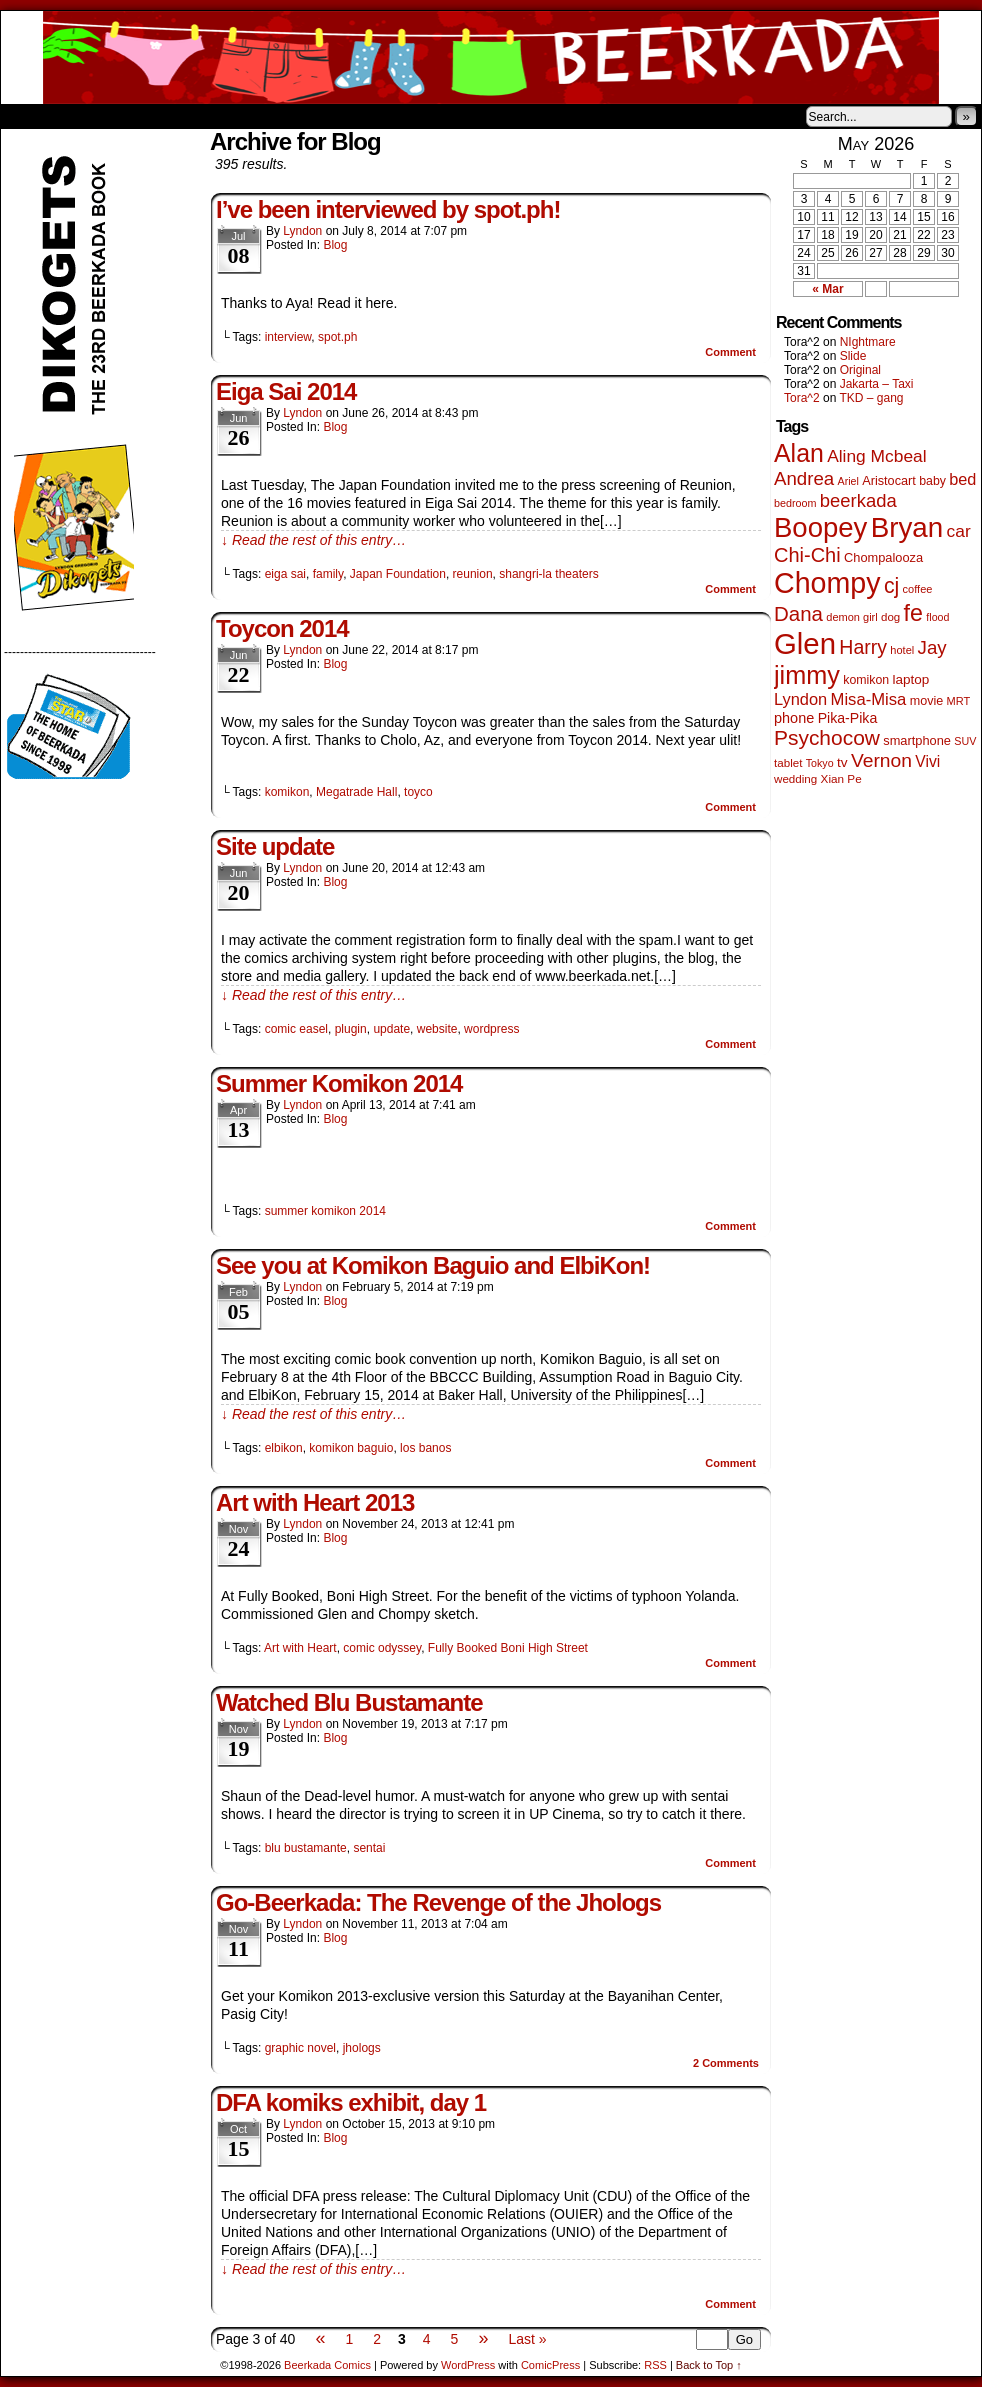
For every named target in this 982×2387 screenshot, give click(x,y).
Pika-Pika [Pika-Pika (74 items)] (848, 718)
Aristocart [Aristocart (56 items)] (889, 481)
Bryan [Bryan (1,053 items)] (907, 527)
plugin (351, 1029)
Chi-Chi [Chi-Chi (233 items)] (807, 555)
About (88, 116)
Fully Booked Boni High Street (508, 1648)
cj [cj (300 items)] (891, 586)
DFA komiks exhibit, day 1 (351, 2102)
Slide (853, 356)
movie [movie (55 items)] (927, 701)
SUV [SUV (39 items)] (965, 741)
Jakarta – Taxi (877, 384)
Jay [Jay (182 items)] (932, 647)
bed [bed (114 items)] (962, 479)
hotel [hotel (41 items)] (902, 650)
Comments (726, 2063)
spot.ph (337, 337)
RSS (655, 2365)
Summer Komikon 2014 (339, 1083)
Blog (335, 245)
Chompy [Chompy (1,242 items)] (827, 583)
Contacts (226, 116)
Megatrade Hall (356, 792)
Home (29, 116)
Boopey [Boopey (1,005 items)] (820, 527)
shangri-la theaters (548, 574)
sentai (369, 1848)
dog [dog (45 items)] (890, 617)
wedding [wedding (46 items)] (795, 778)
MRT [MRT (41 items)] (959, 701)
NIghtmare (868, 342)
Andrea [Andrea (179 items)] (804, 478)
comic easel (296, 1029)
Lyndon (302, 231)
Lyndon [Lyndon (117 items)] (800, 699)
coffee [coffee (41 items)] (918, 589)
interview (288, 337)
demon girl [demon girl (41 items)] (851, 617)
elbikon (284, 1448)
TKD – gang (871, 398)
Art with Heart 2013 (315, 1502)
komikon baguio (351, 1448)
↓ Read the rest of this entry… (313, 540)
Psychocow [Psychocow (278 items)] (827, 737)
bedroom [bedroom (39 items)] (795, 503)
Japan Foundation (398, 574)
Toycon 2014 (282, 628)
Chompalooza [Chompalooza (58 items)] (883, 557)
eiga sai (285, 574)
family (328, 574)
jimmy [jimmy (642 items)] (807, 675)
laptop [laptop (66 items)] (911, 679)
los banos (425, 1448)
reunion (473, 574)
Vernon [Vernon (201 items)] (881, 760)
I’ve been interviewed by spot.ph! (388, 209)
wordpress (491, 1029)
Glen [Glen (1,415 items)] (805, 643)
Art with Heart (300, 1648)
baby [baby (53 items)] (932, 481)
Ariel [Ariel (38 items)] (848, 481)
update (391, 1029)
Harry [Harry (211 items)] (863, 647)
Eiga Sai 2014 (286, 391)
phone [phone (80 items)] (794, 718)
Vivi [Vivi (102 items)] (927, 761)
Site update (275, 846)
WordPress (468, 2365)
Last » (527, 2339)
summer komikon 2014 (325, 1211)
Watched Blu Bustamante (349, 1702)
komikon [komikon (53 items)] (866, 680)
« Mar (827, 289)
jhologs (362, 2048)
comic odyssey (382, 1648)
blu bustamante (306, 1848)
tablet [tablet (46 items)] (788, 762)
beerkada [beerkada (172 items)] (858, 500)
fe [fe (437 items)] (913, 613)
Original (860, 370)
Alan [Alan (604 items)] (799, 453)
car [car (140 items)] (959, 531)
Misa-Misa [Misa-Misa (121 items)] (869, 699)
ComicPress (550, 2365)
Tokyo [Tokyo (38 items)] (820, 763)
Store (150, 116)
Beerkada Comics (491, 57)
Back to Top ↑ (709, 2365)
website (437, 1029)
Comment (730, 352)
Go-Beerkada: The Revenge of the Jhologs (438, 1902)
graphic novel (300, 2048)
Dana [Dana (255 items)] (798, 613)
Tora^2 (802, 398)
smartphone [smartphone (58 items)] (917, 740)
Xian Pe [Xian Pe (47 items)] (841, 778)
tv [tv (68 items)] (842, 762)
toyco (418, 792)
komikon (287, 792)
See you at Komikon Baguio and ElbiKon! (433, 1265)
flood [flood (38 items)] (937, 617)
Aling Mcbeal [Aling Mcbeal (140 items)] (876, 456)
